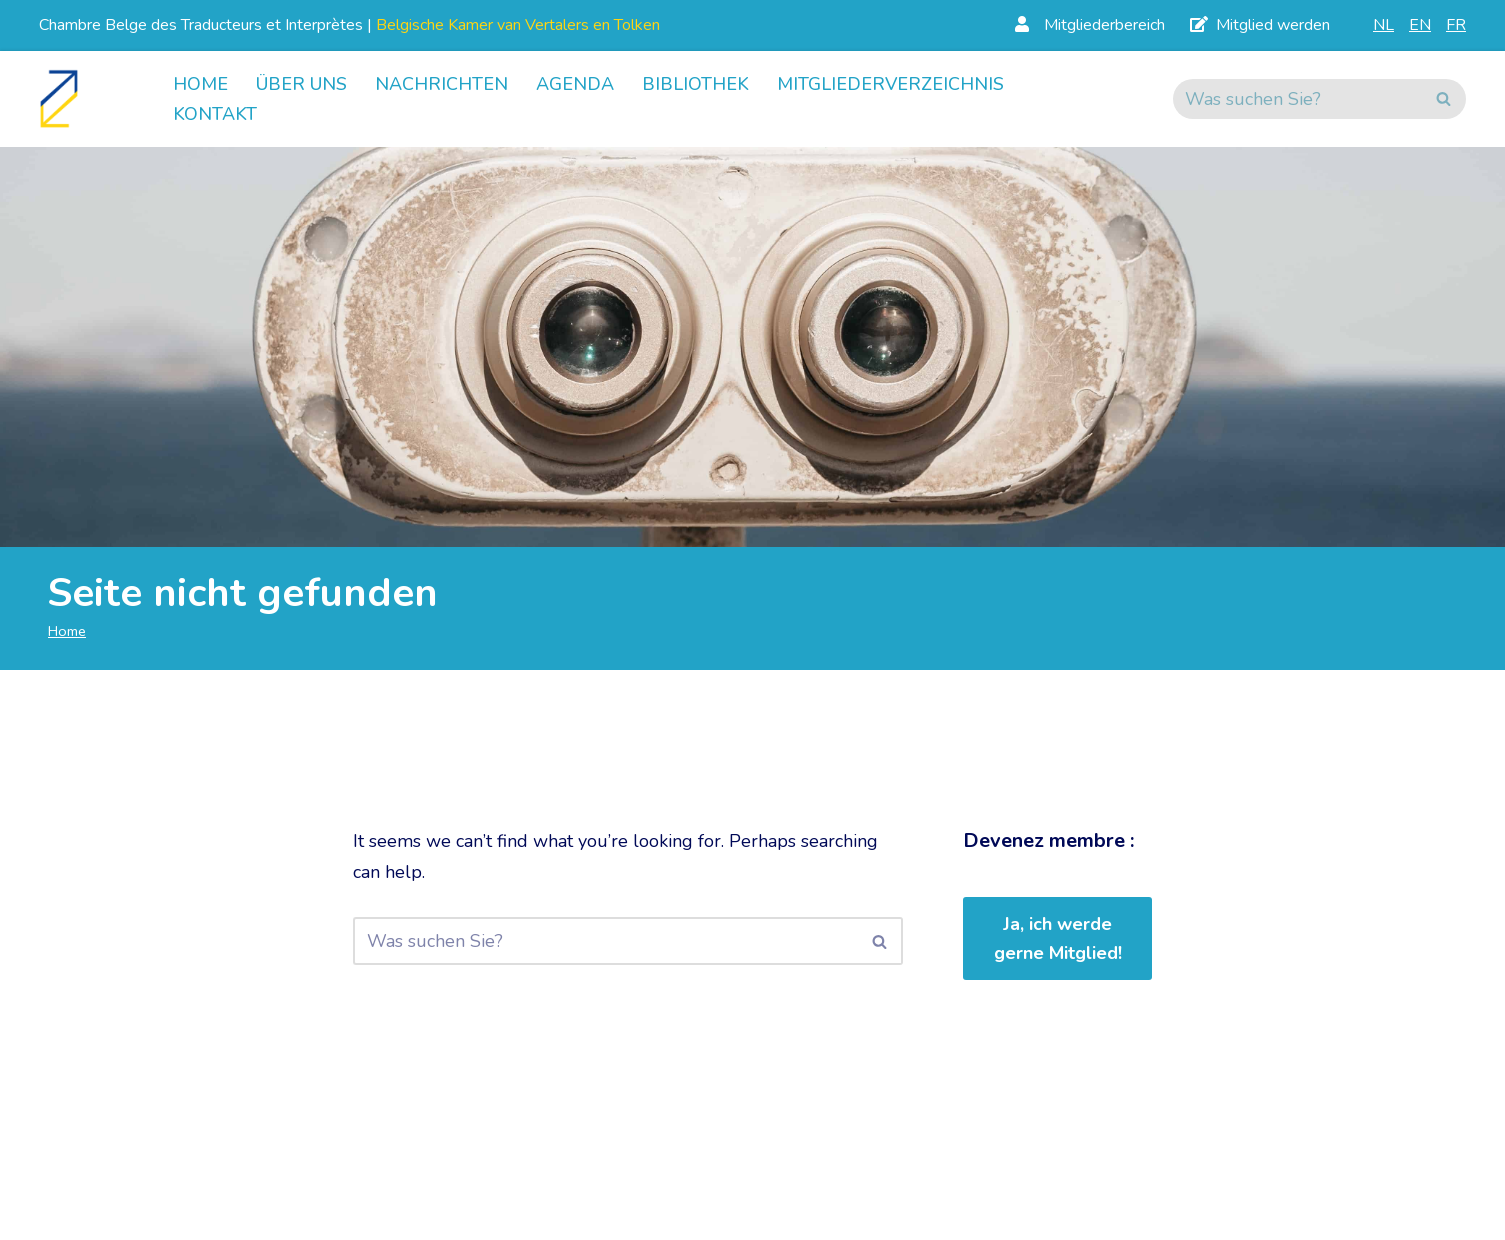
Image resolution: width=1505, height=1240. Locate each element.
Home (200, 84)
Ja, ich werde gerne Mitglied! (1058, 938)
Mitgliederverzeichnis (890, 84)
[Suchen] (1297, 99)
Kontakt (215, 114)
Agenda (575, 84)
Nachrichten (441, 84)
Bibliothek (695, 84)
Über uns (301, 84)
